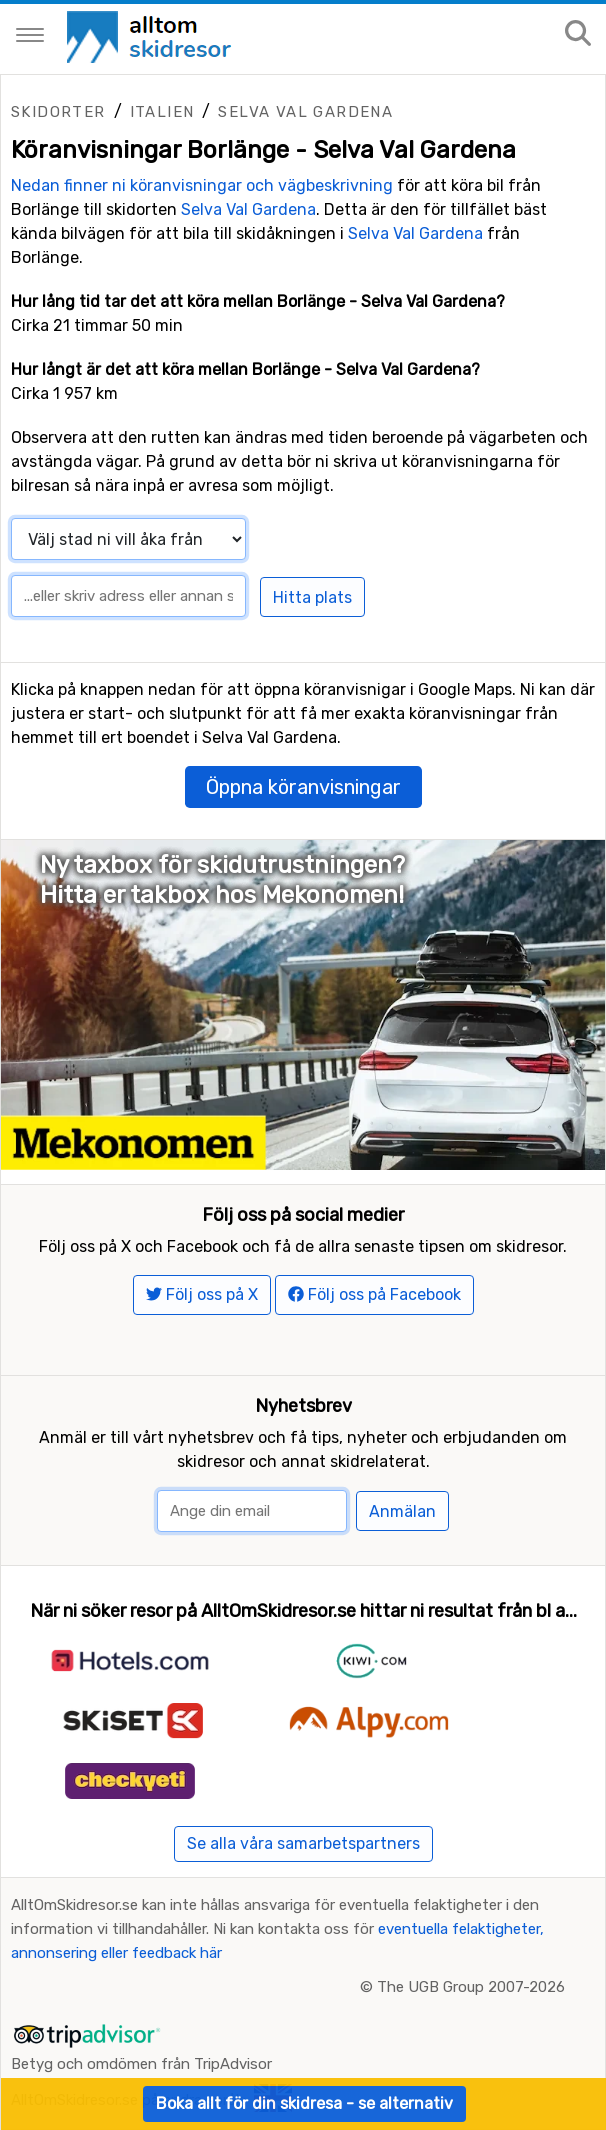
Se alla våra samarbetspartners (303, 1843)
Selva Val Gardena (305, 112)
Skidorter (58, 112)
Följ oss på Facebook (374, 1294)
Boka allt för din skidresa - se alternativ (304, 2103)
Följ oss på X (202, 1294)
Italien (162, 112)
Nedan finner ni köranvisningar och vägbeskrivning (202, 185)
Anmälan (402, 1511)
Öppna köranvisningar (303, 787)
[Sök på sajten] (578, 34)
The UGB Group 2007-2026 (471, 1987)
